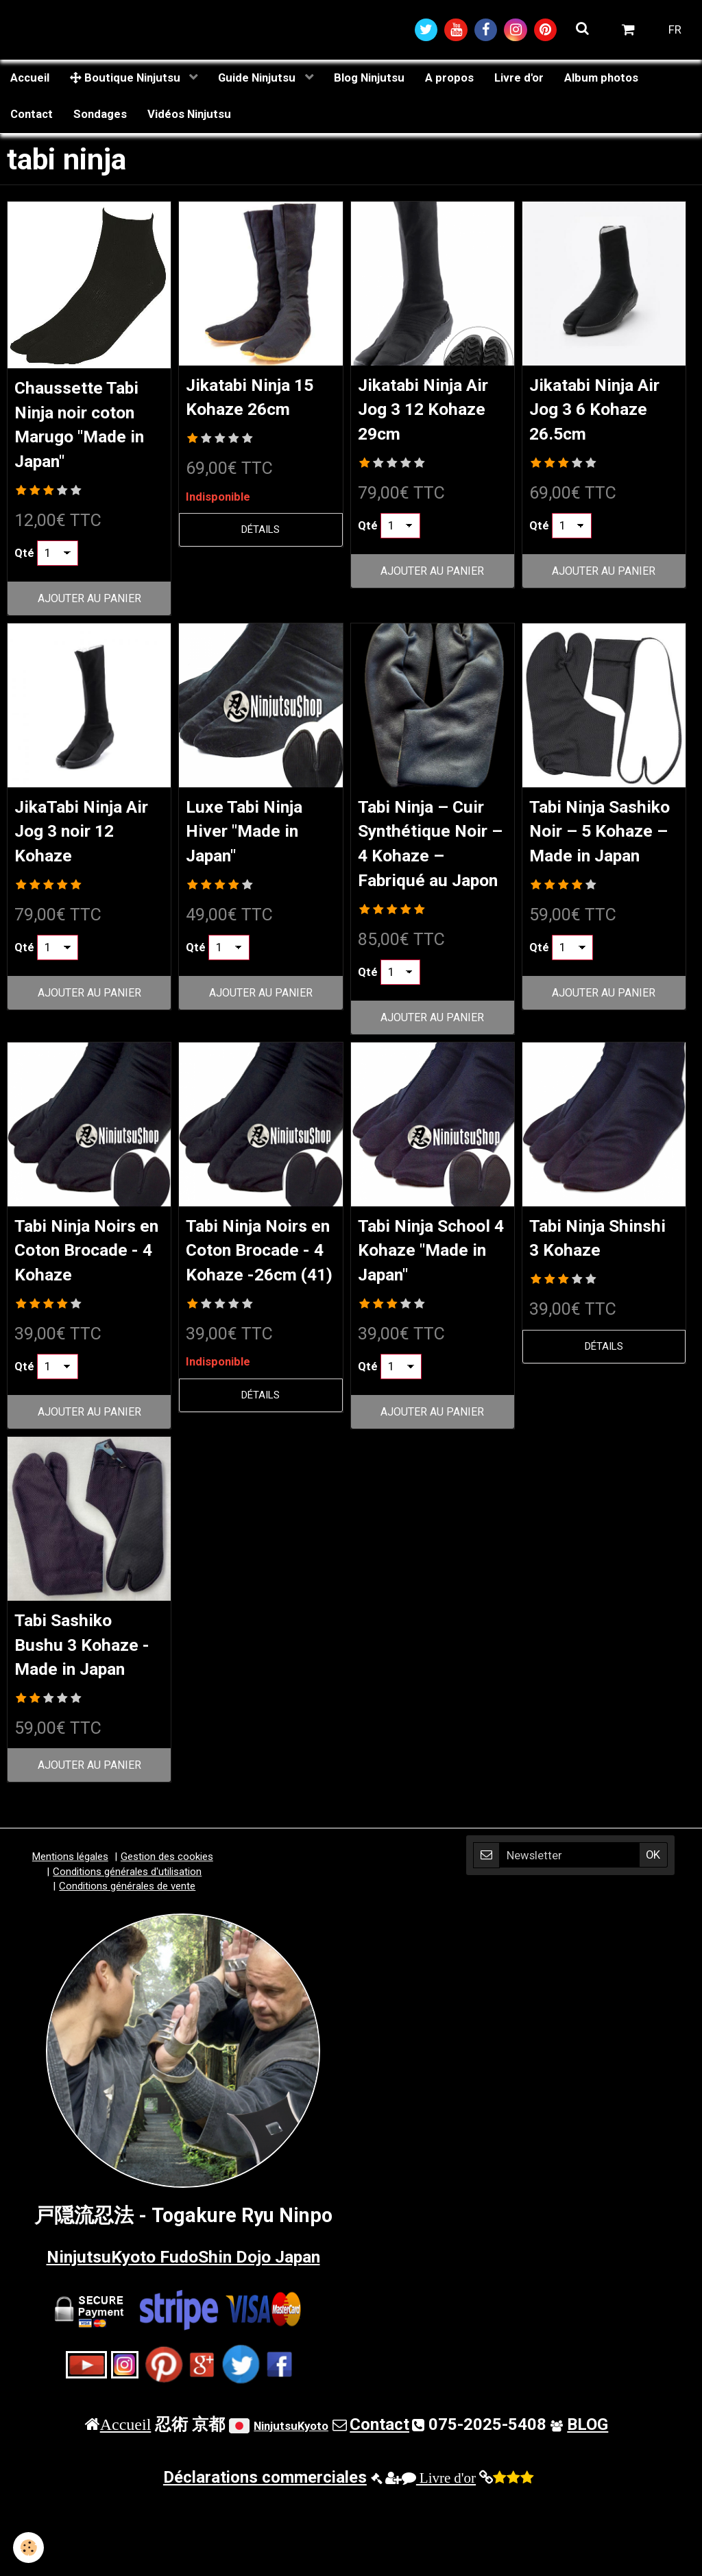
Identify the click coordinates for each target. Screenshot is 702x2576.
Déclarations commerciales (265, 2554)
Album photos (601, 80)
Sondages (100, 117)
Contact (31, 117)
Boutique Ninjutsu (126, 80)
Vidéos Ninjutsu (189, 117)
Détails (260, 535)
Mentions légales (70, 1934)
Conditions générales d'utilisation (127, 1949)
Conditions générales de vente (127, 1963)
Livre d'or (519, 80)
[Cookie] (29, 2547)
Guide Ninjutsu (258, 80)
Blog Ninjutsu (369, 80)
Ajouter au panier (89, 605)
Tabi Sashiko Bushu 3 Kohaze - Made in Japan (87, 1720)
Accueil (29, 80)
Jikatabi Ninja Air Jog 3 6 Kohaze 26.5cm (598, 414)
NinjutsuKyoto (291, 2503)
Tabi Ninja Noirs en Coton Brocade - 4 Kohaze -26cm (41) (258, 1313)
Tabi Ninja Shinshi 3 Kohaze (574, 1288)
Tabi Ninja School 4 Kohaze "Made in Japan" (432, 1288)
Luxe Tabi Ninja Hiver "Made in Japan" (255, 839)
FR (674, 31)
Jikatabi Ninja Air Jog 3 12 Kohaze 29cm (421, 414)
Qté (24, 560)
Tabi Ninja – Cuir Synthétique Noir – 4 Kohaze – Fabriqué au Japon (432, 865)
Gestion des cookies (167, 1934)
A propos (449, 80)
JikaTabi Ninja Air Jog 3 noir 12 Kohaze (88, 839)
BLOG (587, 2502)
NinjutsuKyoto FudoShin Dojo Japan (183, 2333)
